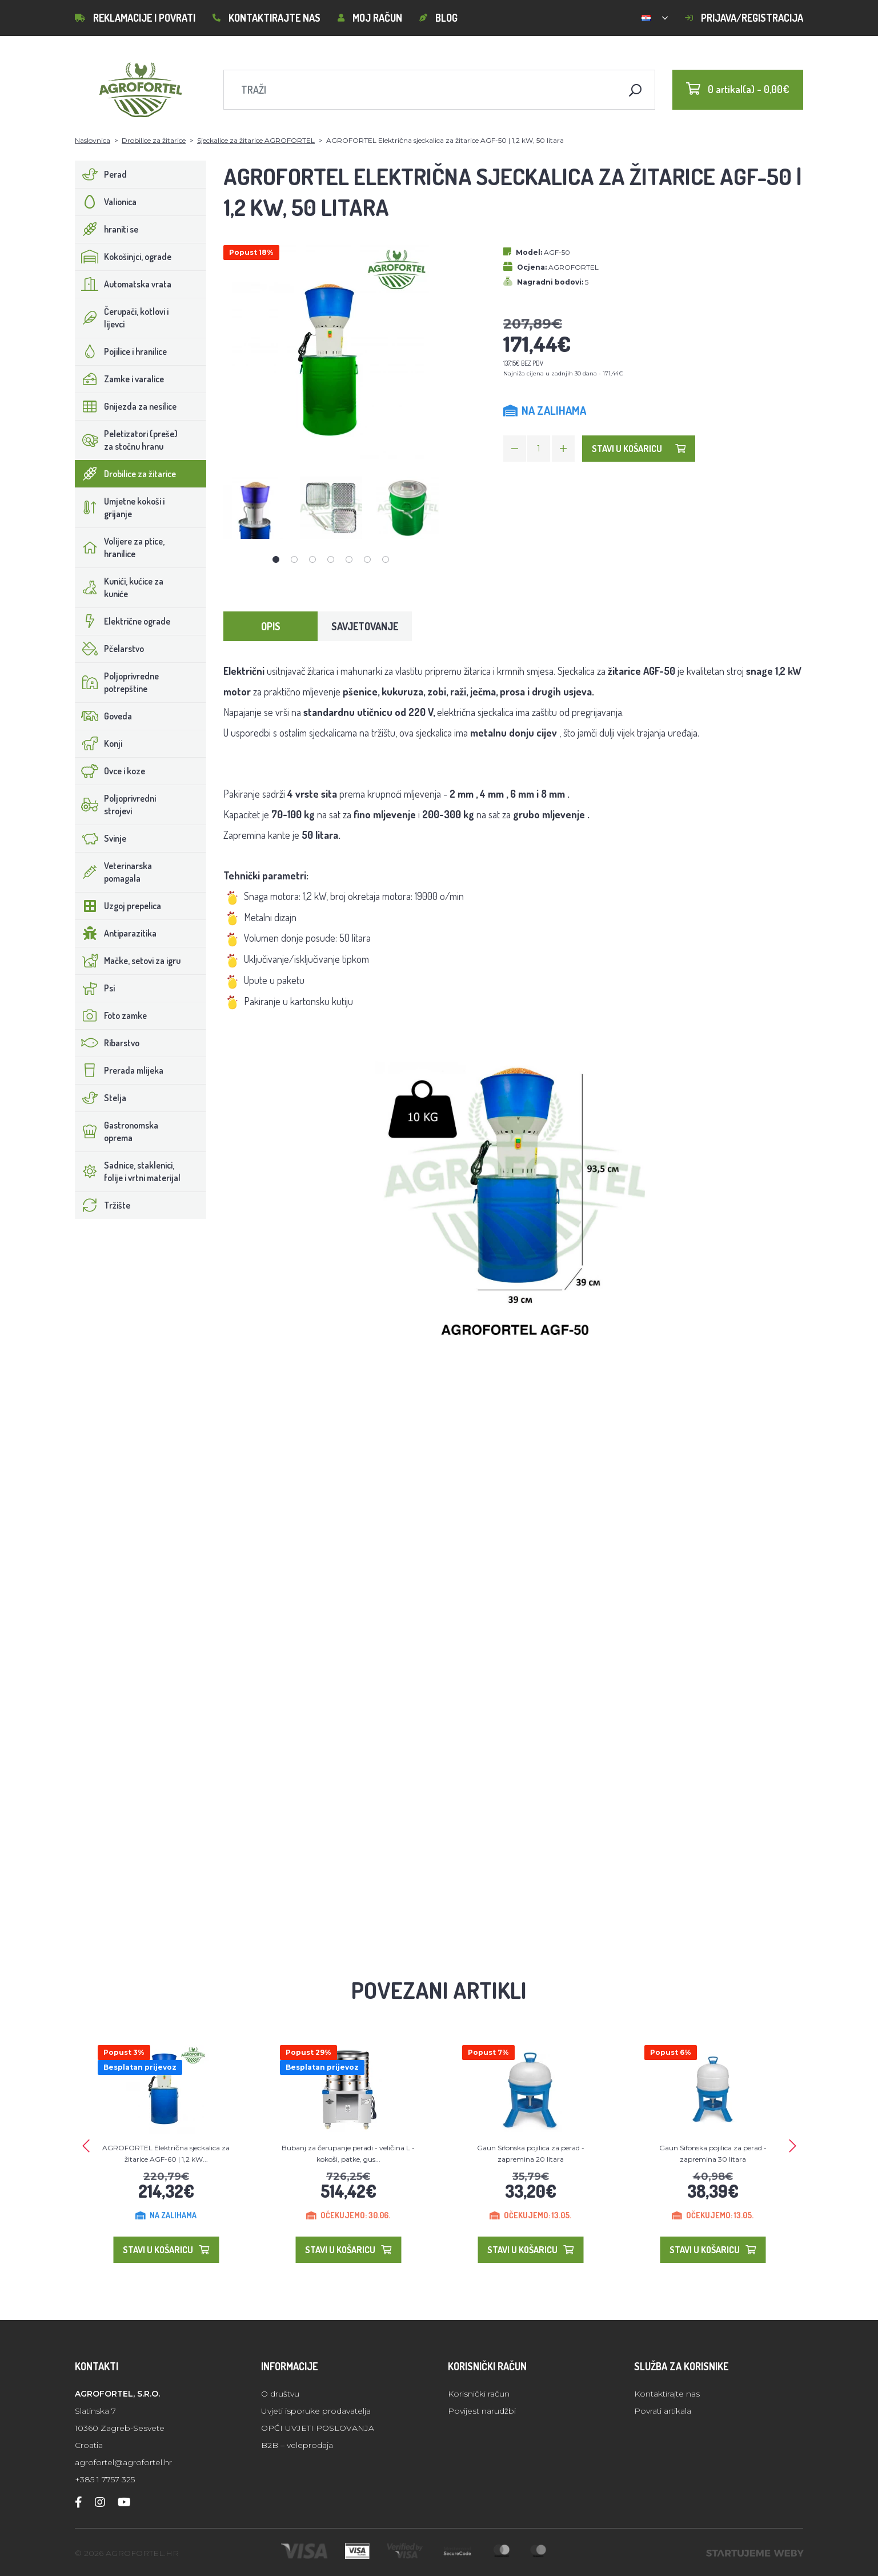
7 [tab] (385, 559)
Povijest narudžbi (482, 2411)
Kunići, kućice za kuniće (119, 587)
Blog (438, 17)
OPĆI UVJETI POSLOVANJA (317, 2428)
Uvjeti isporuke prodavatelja (316, 2411)
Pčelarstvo (109, 648)
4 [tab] (330, 559)
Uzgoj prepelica (118, 905)
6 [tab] (367, 559)
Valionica (106, 201)
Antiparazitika (116, 933)
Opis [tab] (270, 626)
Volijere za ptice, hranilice (120, 547)
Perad (101, 174)
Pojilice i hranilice (121, 351)
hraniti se (106, 229)
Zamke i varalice (119, 379)
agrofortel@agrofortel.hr (123, 2462)
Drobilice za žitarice (154, 140)
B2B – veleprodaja (297, 2445)
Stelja (100, 1097)
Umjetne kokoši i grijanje (120, 507)
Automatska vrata (123, 284)
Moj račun (370, 17)
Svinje (100, 838)
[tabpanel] (255, 508)
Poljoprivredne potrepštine (117, 682)
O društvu (280, 2394)
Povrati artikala (662, 2411)
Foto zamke (111, 1015)
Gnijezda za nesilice (126, 406)
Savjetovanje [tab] (364, 626)
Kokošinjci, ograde (123, 256)
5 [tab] (349, 559)
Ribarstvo (107, 1043)
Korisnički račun (479, 2394)
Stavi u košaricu (638, 448)
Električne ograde (122, 621)
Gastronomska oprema (116, 1131)
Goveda (103, 716)
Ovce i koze (110, 771)
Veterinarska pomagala (113, 872)
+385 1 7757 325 (105, 2479)
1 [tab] (275, 559)
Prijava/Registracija (744, 17)
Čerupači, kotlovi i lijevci (122, 318)
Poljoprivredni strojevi (115, 805)
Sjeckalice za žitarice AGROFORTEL (256, 140)
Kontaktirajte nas (266, 17)
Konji (98, 743)
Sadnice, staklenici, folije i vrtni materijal (128, 1171)
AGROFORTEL (573, 267)
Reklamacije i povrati (135, 17)
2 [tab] (294, 559)
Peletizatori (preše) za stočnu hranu (126, 440)
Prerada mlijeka (119, 1070)
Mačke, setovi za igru (128, 960)
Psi (95, 988)
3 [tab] (312, 559)
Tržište (102, 1205)
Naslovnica (92, 140)
